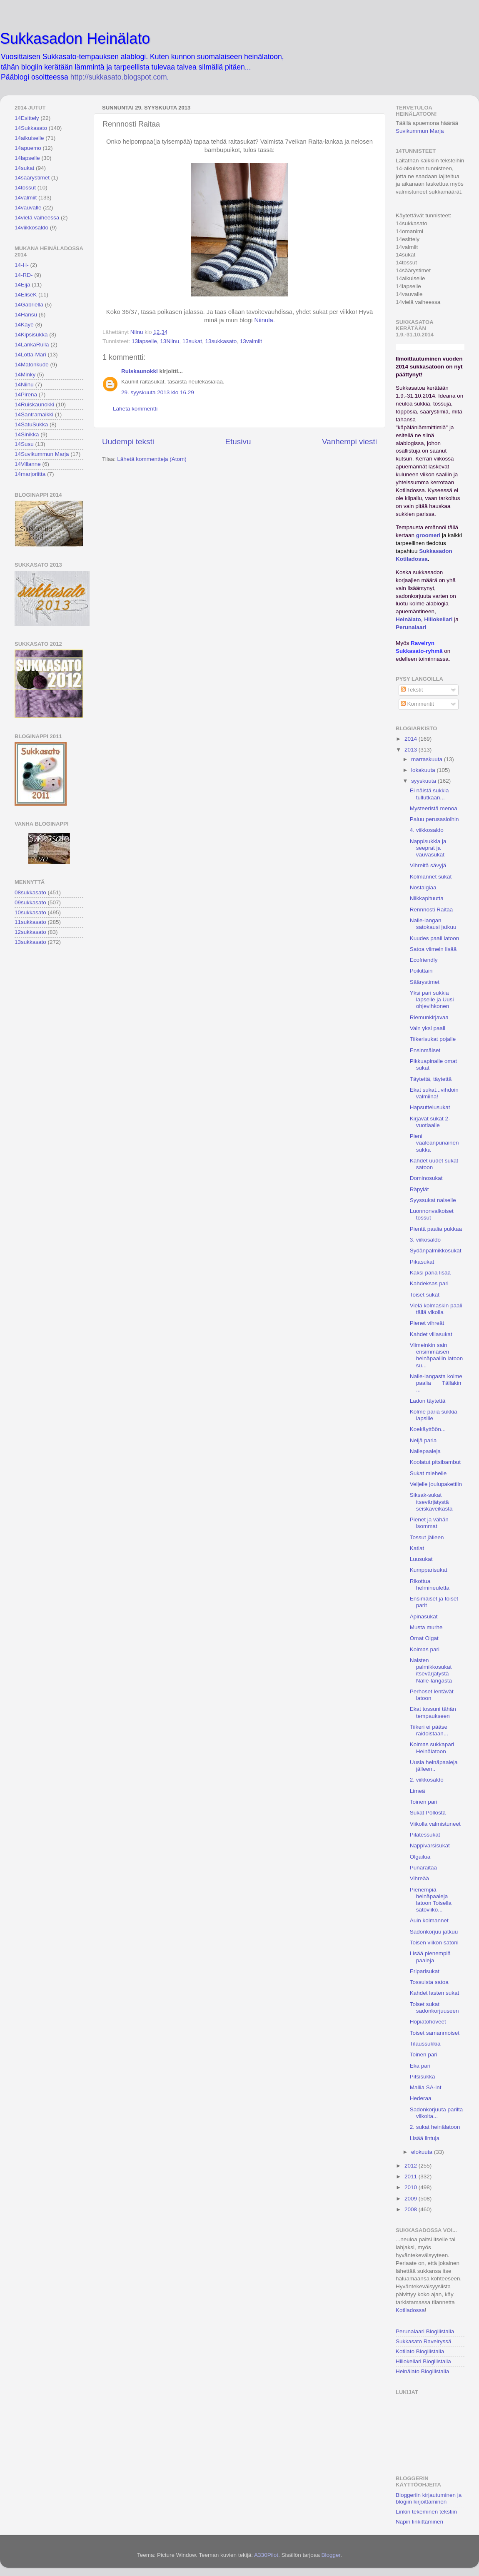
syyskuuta (424, 781)
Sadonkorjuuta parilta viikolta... (436, 2112)
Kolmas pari (424, 1649)
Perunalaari (411, 627)
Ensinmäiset (425, 1050)
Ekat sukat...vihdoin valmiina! (434, 1093)
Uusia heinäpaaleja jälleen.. (434, 1765)
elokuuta (422, 2152)
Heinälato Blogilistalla (422, 2371)
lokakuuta (424, 770)
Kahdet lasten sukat (434, 1993)
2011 (411, 2176)
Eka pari (420, 2066)
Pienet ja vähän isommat (429, 1522)
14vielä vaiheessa (37, 217)
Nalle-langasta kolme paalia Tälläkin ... (436, 1383)
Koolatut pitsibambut (435, 1462)
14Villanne (28, 464)
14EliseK (26, 294)
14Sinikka (27, 434)
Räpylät (419, 1189)
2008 (411, 2209)
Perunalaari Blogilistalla (425, 2331)
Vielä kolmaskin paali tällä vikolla (436, 1308)
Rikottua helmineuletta (429, 1584)
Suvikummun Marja (420, 131)
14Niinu (24, 384)
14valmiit (26, 197)
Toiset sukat (424, 1295)
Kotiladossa (410, 2310)
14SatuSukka (31, 424)
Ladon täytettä (428, 1401)
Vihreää (419, 1878)
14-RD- (24, 275)
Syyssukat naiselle (433, 1200)
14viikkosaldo (31, 227)
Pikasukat (422, 1262)
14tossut (25, 187)
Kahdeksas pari (429, 1283)
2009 (411, 2198)
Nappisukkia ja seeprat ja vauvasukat (428, 848)
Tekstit (412, 690)
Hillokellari (438, 619)
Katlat (417, 1548)
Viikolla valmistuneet (435, 1824)
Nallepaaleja (425, 1451)
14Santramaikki (34, 414)
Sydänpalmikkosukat (436, 1250)
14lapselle (27, 158)
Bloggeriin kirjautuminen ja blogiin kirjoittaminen (429, 2498)
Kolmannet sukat (431, 877)
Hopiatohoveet (428, 2021)
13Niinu (169, 341)
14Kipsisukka (31, 334)
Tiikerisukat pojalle (433, 1039)
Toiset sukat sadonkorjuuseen (434, 2007)
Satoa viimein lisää (433, 949)
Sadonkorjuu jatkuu (434, 1932)
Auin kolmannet (429, 1920)
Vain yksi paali (427, 1028)
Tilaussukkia (425, 2044)
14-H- (22, 265)
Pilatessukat (425, 1835)
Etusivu (238, 441)
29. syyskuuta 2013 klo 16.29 (157, 392)
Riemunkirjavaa (429, 1017)
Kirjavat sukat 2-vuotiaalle (430, 1121)
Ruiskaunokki (139, 371)
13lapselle (144, 341)
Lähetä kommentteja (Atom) (152, 459)
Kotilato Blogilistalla (420, 2351)
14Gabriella (29, 304)
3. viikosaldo (425, 1240)
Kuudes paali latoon (434, 938)
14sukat (24, 168)
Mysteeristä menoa (433, 808)
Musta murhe (426, 1627)
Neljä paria (423, 1440)
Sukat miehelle (428, 1473)
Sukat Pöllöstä (428, 1812)
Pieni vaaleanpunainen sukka (434, 1142)
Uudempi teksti (128, 441)
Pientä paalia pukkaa (436, 1229)
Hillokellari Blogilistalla (423, 2361)
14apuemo (28, 148)
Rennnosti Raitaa (431, 909)
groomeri (428, 535)
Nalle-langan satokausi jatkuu (433, 923)
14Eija (22, 284)
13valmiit (251, 341)
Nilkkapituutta (427, 898)
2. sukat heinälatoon (435, 2127)
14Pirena (26, 394)
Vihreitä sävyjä (428, 865)
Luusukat (421, 1559)
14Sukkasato (31, 128)
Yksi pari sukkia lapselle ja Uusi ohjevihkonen (432, 999)
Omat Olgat (424, 1638)
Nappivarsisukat (430, 1845)
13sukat (192, 341)
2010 (411, 2187)
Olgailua (420, 1857)
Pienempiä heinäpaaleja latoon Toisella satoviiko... (431, 1900)
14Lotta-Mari (30, 354)
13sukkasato (221, 341)
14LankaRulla (32, 344)
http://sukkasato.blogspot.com (118, 77)
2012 (411, 2166)
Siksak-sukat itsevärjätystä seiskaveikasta (431, 1501)
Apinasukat (424, 1616)
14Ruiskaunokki (34, 404)
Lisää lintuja (424, 2138)
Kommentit (417, 704)
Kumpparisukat (428, 1570)
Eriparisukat (424, 1971)
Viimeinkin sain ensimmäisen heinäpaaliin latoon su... (436, 1355)
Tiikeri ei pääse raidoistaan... (429, 1730)
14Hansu (26, 314)
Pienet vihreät (427, 1323)
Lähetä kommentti (135, 409)
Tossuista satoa (429, 1982)
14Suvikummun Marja (42, 454)
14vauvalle (28, 207)
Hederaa (421, 2098)
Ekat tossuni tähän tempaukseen (433, 1712)
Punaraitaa (423, 1867)
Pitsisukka (422, 2076)
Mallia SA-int (426, 2087)
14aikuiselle (29, 138)
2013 (411, 750)
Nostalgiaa (423, 887)
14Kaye (24, 324)
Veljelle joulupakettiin (436, 1484)
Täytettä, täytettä (431, 1079)
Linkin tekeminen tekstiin (426, 2512)
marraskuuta (427, 759)
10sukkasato (30, 912)
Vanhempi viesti (349, 441)
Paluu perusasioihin (434, 819)
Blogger (330, 2555)
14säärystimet (32, 177)
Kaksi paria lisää (430, 1272)
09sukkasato (30, 902)
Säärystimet (424, 982)
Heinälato (408, 619)
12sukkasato (30, 932)
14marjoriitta (30, 474)
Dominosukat (426, 1178)
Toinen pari (423, 1802)
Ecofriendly (424, 960)
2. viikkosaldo (427, 1780)
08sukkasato (30, 892)
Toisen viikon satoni (434, 1942)
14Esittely (27, 118)
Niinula (263, 320)
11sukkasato (30, 922)
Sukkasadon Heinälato (75, 38)
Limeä (417, 1791)
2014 (411, 739)
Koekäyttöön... (428, 1429)
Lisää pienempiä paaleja (430, 1956)
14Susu (24, 444)
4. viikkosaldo (427, 830)
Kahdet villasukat (431, 1334)
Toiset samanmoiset (434, 2033)
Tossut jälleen (427, 1537)
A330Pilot (266, 2555)
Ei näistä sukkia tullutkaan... (429, 793)
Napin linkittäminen (419, 2522)
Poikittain (421, 971)
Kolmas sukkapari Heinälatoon (432, 1747)
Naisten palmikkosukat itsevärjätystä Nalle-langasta (431, 1670)
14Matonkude (32, 364)
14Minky (25, 374)
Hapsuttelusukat (430, 1107)
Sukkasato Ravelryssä (424, 2341)
